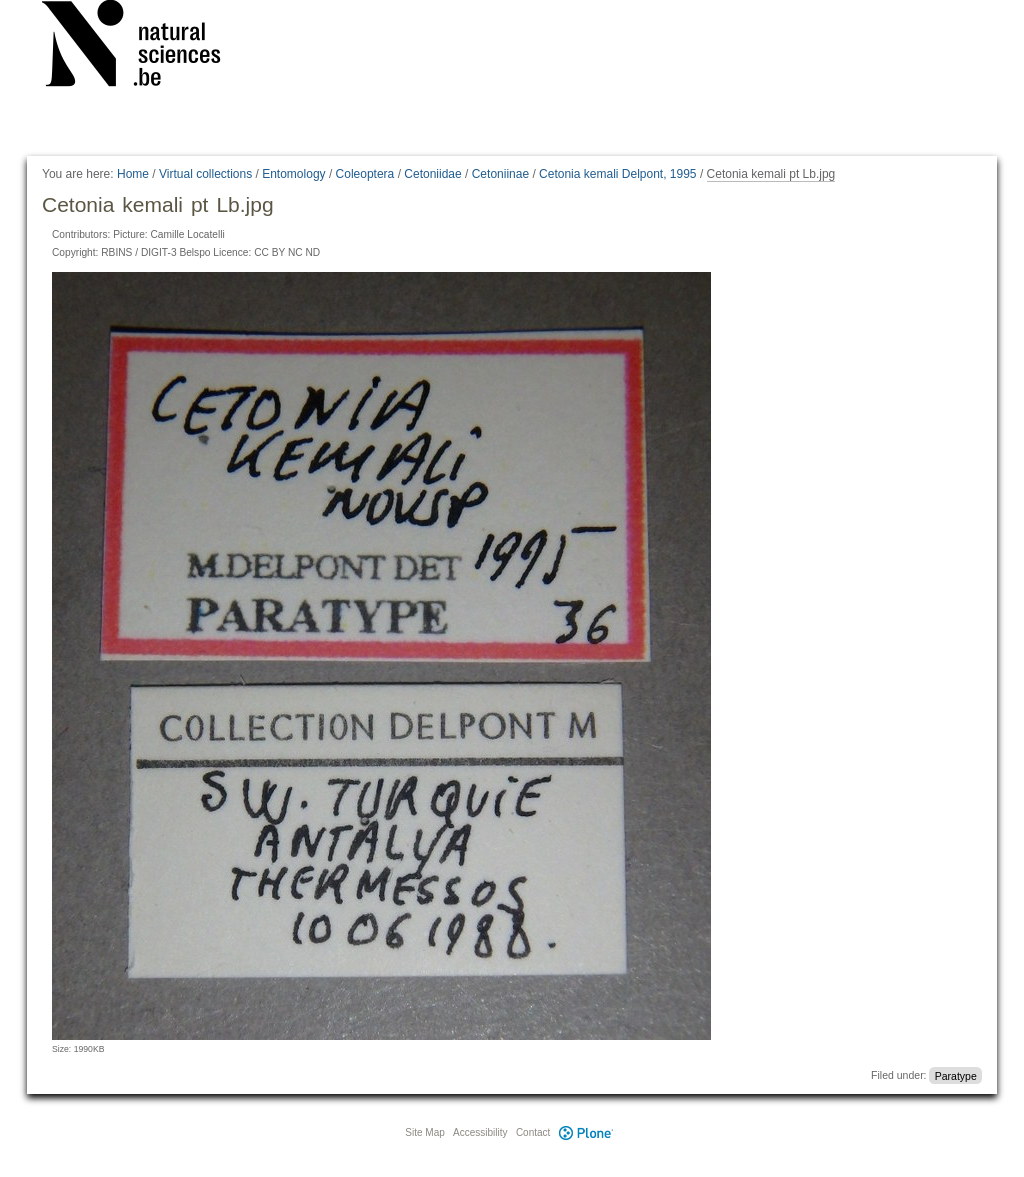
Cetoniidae (432, 174)
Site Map (424, 1132)
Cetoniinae (500, 174)
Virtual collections (205, 174)
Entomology (293, 174)
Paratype (956, 1075)
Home (133, 174)
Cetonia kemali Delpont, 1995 (617, 174)
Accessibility (480, 1132)
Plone (586, 1132)
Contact (533, 1132)
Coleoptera (365, 174)
